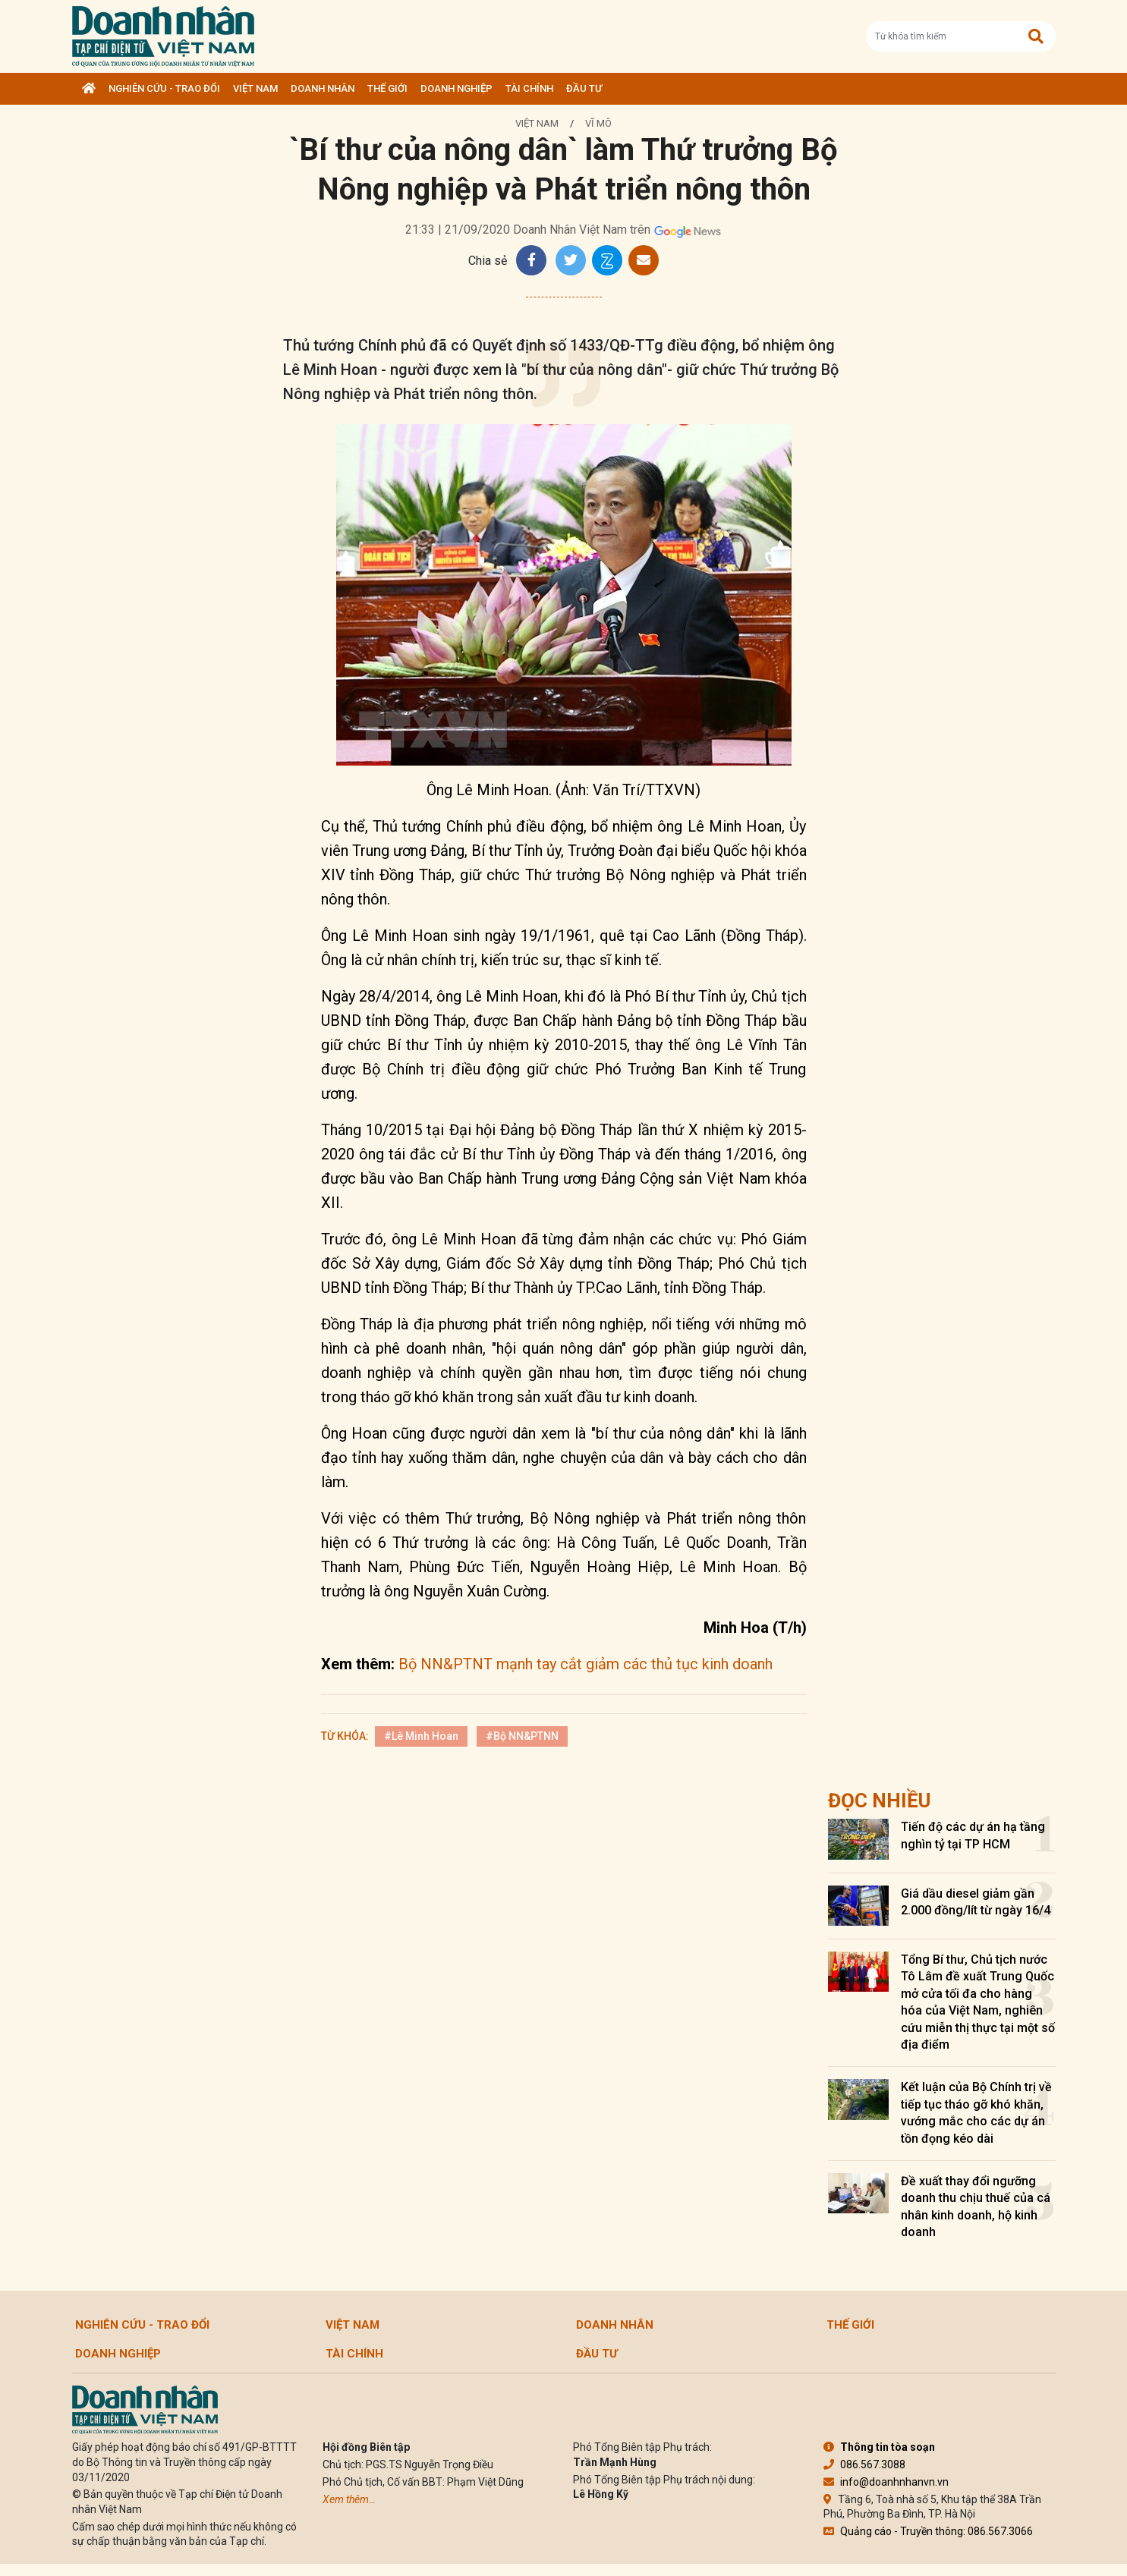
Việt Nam (255, 88)
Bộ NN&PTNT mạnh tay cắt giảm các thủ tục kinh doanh (585, 1664)
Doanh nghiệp (456, 88)
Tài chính (529, 88)
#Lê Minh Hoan (421, 1736)
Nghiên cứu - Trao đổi (164, 88)
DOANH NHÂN (322, 88)
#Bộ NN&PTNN (522, 1736)
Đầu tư (584, 88)
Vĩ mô (598, 123)
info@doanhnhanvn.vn (886, 2482)
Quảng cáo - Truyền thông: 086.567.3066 (928, 2531)
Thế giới (387, 88)
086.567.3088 (864, 2464)
